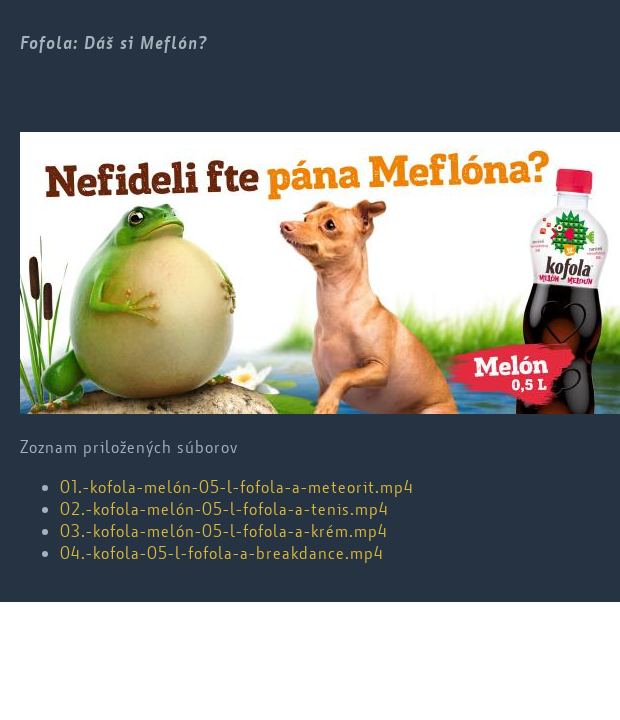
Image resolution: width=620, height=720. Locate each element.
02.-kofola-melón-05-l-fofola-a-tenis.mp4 (224, 509)
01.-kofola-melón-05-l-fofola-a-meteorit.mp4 (237, 487)
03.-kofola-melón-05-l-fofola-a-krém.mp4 (224, 531)
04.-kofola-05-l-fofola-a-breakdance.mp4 (222, 553)
